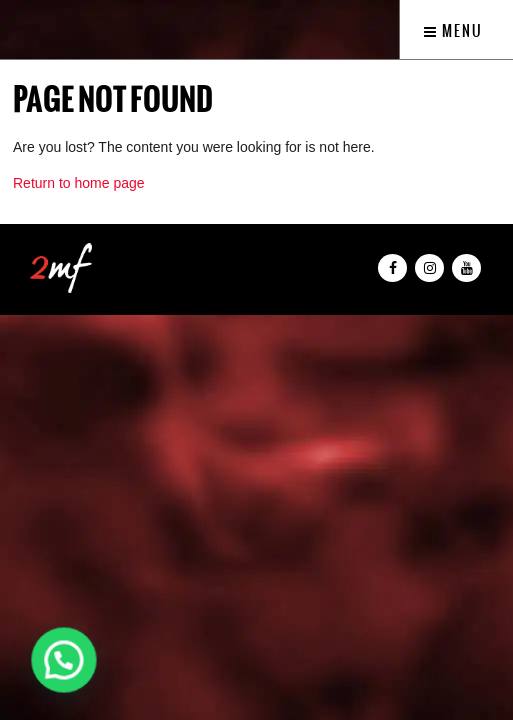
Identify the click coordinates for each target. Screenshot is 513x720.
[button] (63, 659)
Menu (453, 31)
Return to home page (79, 183)
